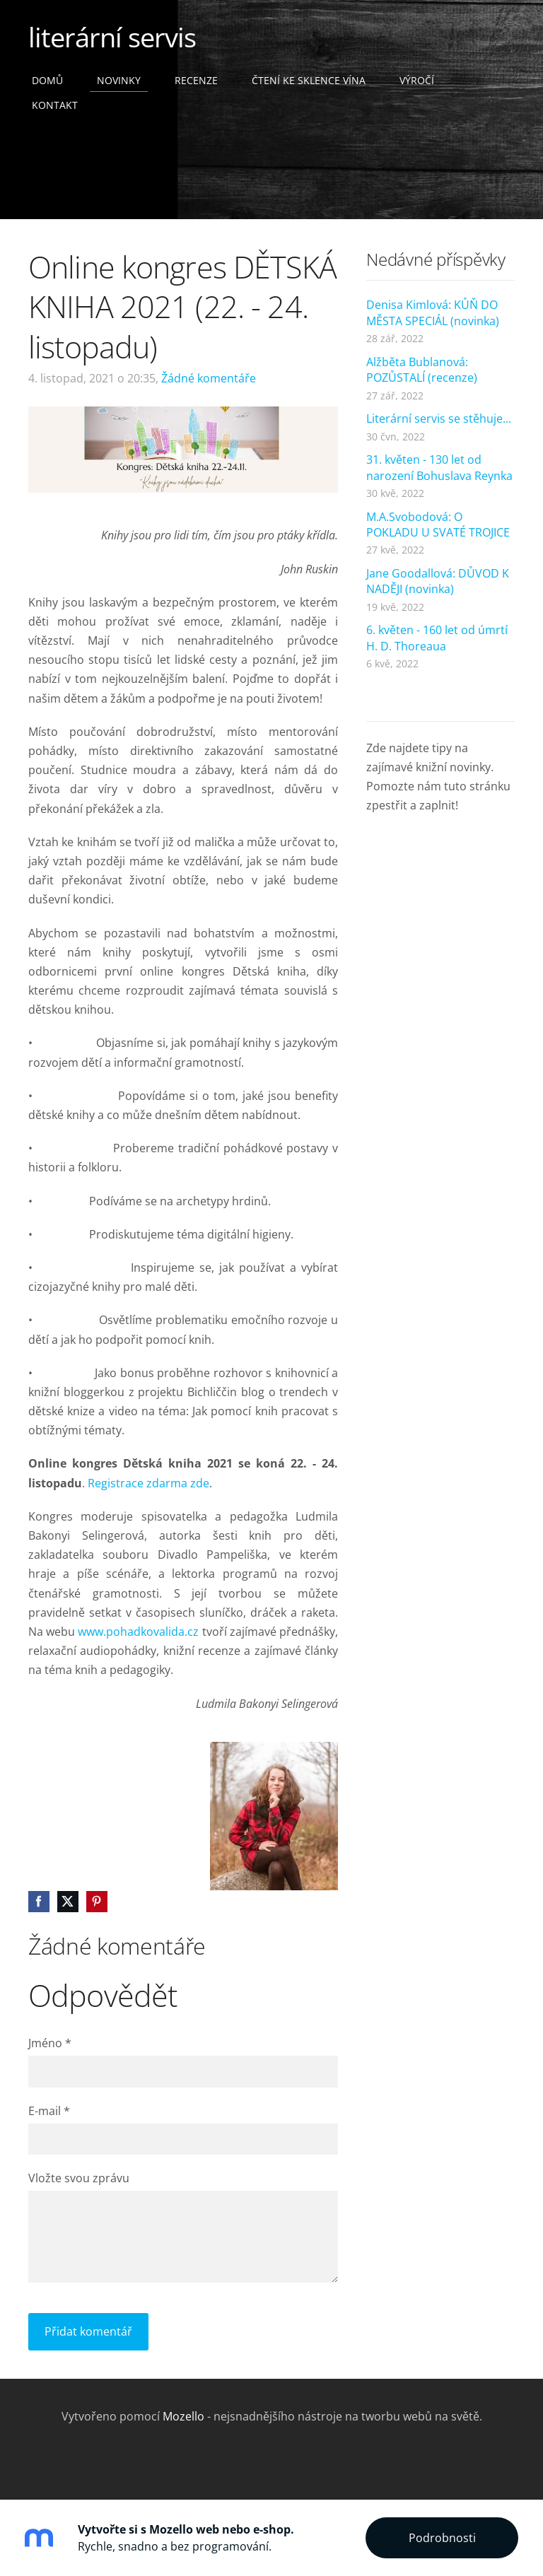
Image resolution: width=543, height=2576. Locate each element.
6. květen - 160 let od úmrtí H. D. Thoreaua (437, 637)
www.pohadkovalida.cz (138, 1631)
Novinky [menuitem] (119, 80)
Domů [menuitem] (47, 80)
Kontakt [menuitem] (55, 105)
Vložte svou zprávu (78, 2178)
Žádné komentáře (208, 378)
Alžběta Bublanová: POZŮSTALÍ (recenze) (421, 369)
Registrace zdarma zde (148, 1483)
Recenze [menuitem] (196, 80)
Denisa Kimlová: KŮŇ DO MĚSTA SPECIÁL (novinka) (432, 312)
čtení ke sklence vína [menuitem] (309, 80)
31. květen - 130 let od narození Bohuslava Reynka (439, 467)
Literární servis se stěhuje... (438, 418)
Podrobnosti (442, 2538)
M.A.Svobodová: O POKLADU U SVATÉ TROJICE (438, 524)
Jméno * (49, 2043)
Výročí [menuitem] (416, 80)
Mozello (183, 2416)
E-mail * (49, 2111)
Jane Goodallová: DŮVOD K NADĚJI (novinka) (437, 581)
